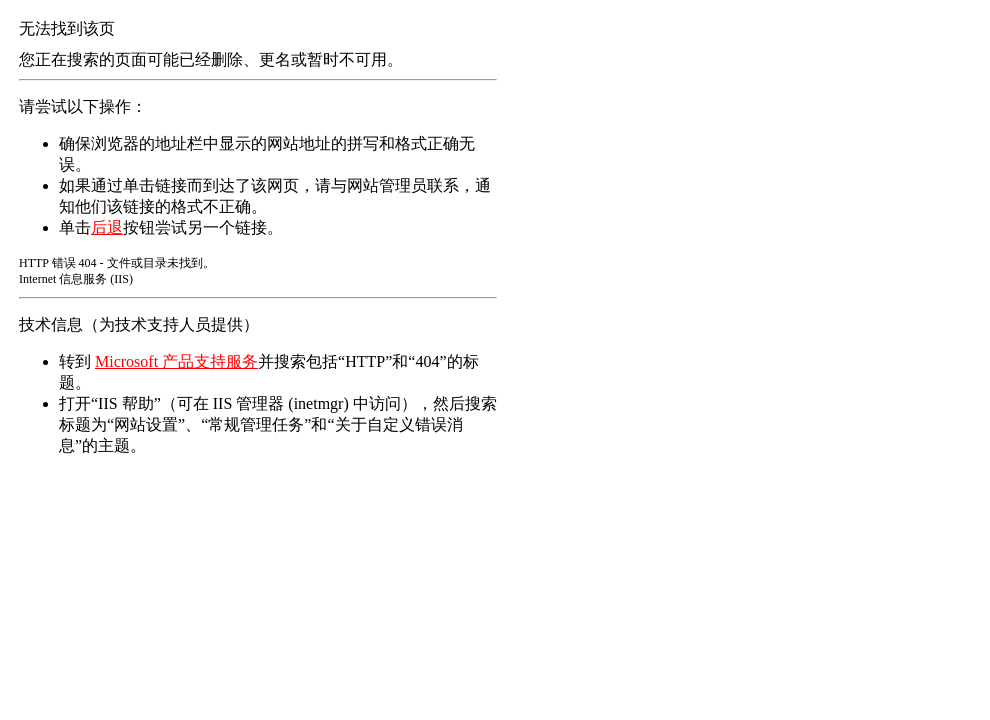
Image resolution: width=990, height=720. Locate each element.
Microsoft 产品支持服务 (176, 361)
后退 (107, 227)
